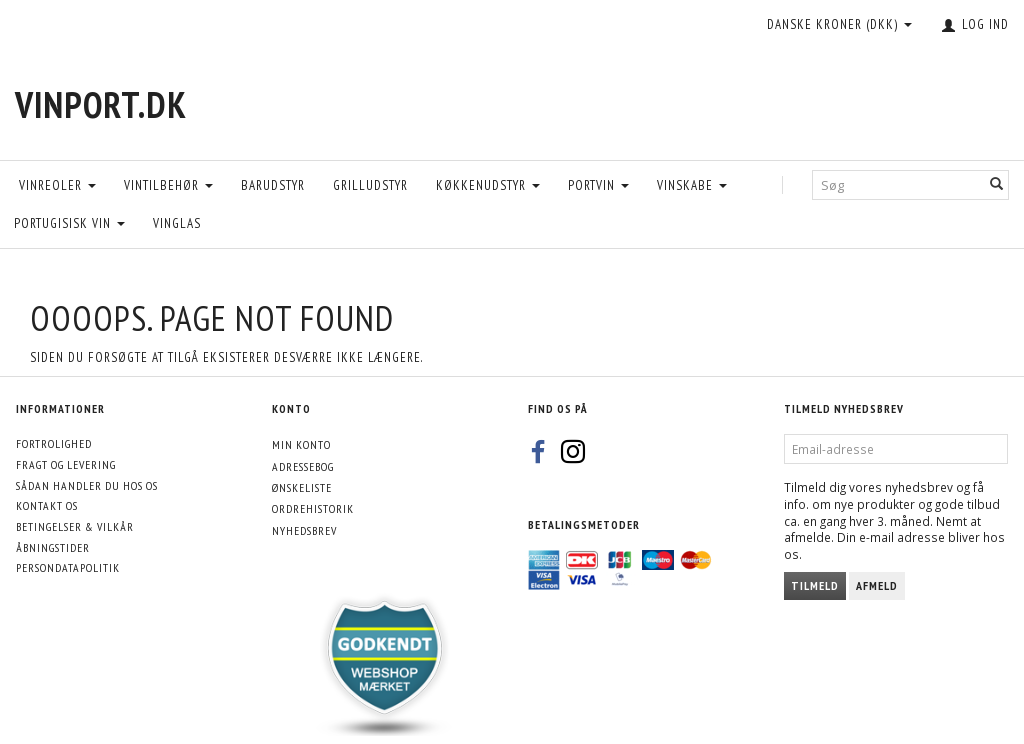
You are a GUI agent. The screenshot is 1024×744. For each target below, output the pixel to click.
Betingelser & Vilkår (75, 526)
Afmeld (877, 585)
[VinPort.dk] (101, 104)
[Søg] (997, 184)
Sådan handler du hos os (87, 485)
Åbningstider (53, 547)
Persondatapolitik (68, 567)
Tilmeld (815, 585)
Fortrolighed (54, 443)
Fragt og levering (66, 464)
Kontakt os (47, 505)
